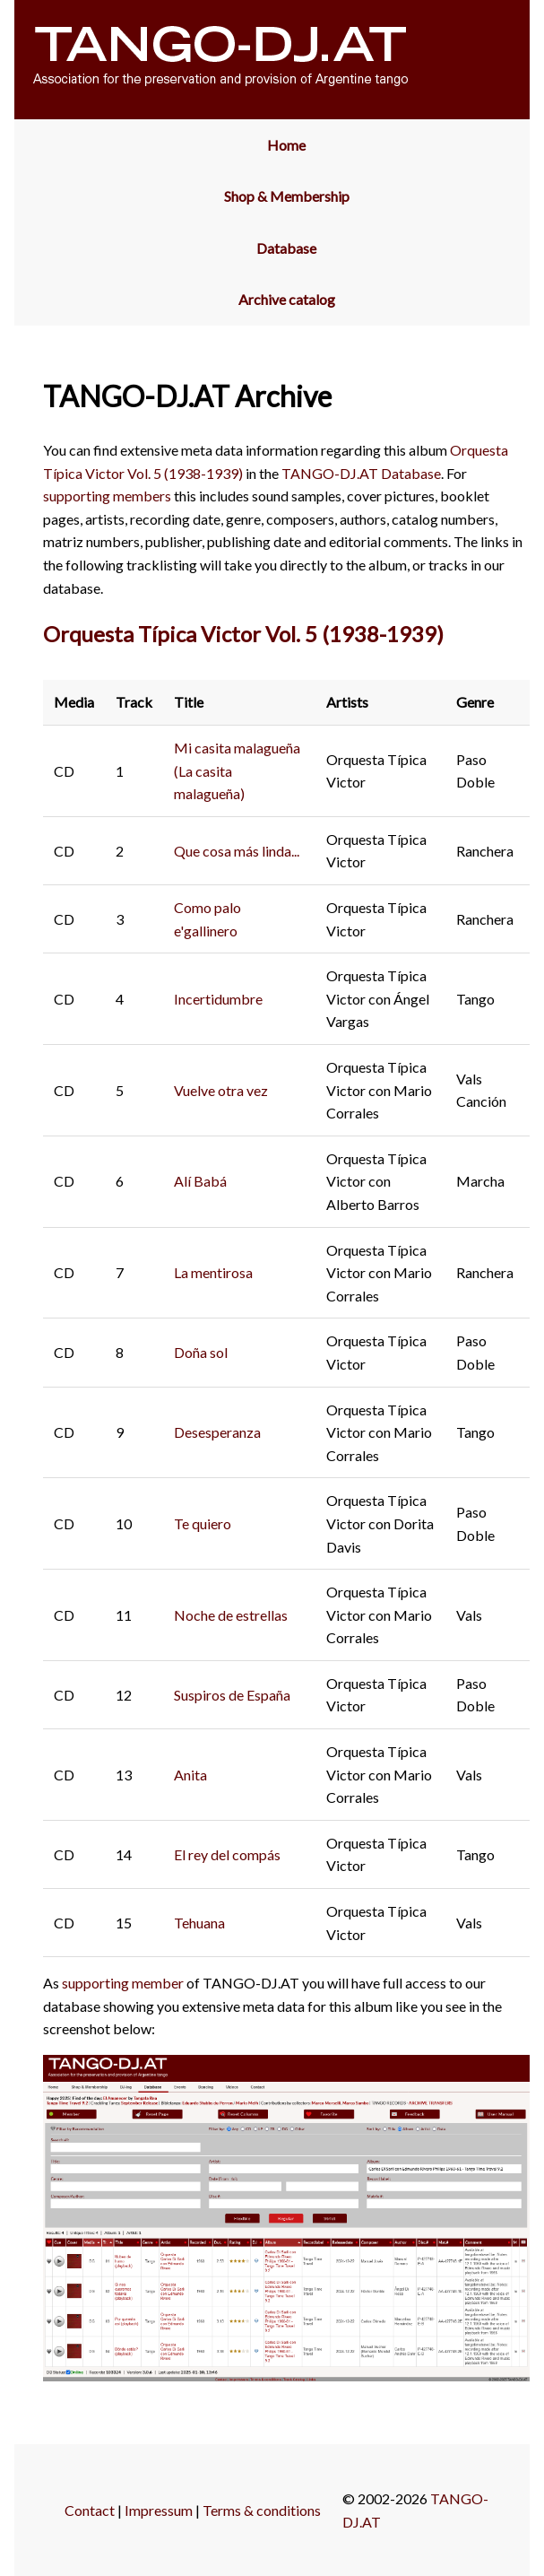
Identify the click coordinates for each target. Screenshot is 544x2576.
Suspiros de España (232, 1694)
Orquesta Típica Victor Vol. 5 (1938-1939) (243, 634)
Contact (90, 2510)
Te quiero (202, 1523)
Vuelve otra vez (221, 1090)
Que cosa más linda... (236, 850)
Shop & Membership (287, 196)
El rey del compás (227, 1854)
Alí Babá (200, 1180)
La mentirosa (213, 1272)
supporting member (123, 1982)
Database (286, 248)
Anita (190, 1774)
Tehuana (199, 1922)
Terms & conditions (262, 2510)
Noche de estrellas (231, 1614)
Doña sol (201, 1352)
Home (286, 144)
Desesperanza (217, 1431)
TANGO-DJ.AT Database (361, 473)
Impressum (159, 2510)
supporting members (107, 495)
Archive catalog (286, 299)
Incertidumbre (218, 998)
